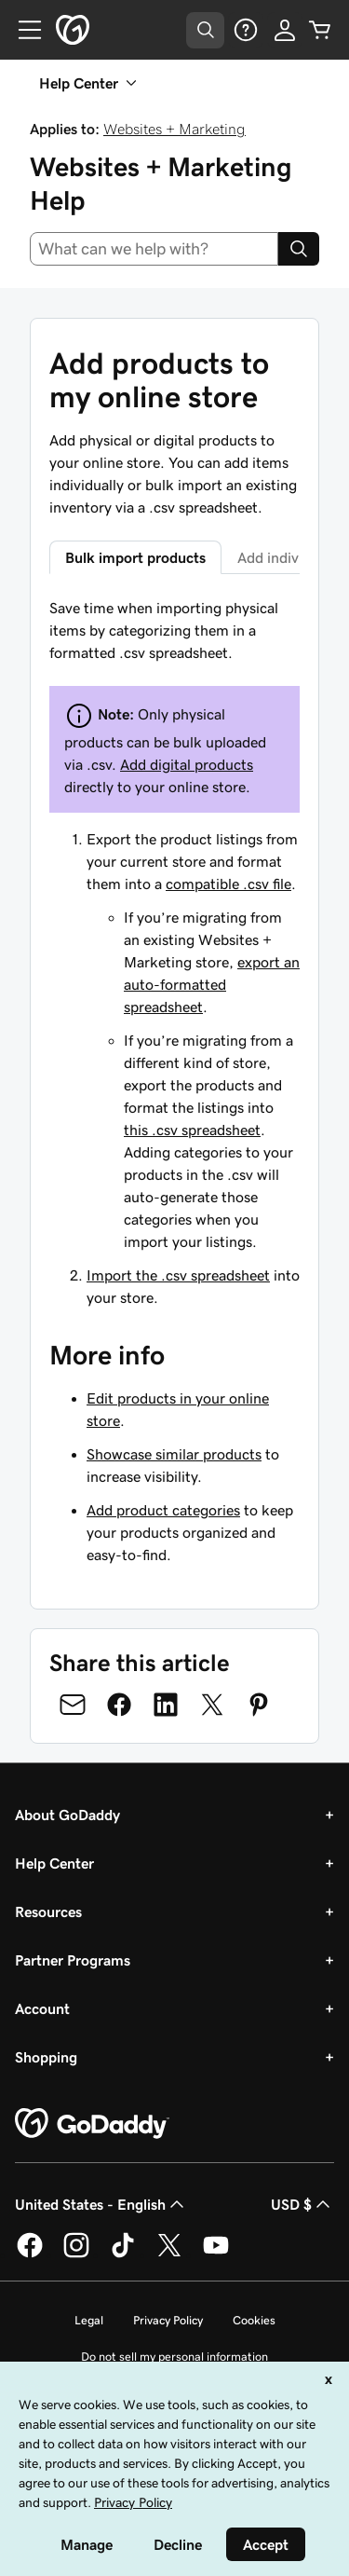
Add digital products (186, 764)
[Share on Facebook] (119, 1704)
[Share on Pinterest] (258, 1704)
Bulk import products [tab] (135, 557)
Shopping (46, 2056)
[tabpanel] (174, 952)
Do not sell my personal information (174, 2356)
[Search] (298, 249)
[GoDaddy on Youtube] (216, 2254)
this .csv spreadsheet (192, 1129)
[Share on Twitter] (212, 1704)
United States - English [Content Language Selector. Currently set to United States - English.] (101, 2204)
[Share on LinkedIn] (165, 1704)
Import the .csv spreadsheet (178, 1274)
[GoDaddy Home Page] (92, 2124)
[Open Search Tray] (205, 30)
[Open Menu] (22, 29)
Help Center (54, 1863)
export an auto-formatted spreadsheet (212, 984)
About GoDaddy (67, 1814)
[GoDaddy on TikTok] (123, 2254)
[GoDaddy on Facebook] (30, 2254)
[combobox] (154, 248)
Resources (48, 1911)
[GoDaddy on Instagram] (76, 2254)
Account (42, 2008)
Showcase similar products (174, 1453)
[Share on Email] (72, 1704)
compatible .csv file (228, 883)
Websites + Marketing (174, 128)
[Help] (245, 30)
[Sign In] (284, 30)
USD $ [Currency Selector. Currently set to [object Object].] (302, 2204)
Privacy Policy (168, 2320)
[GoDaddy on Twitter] (169, 2254)
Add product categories (163, 1509)
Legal (88, 2320)
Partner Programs (72, 1960)
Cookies (254, 2320)
